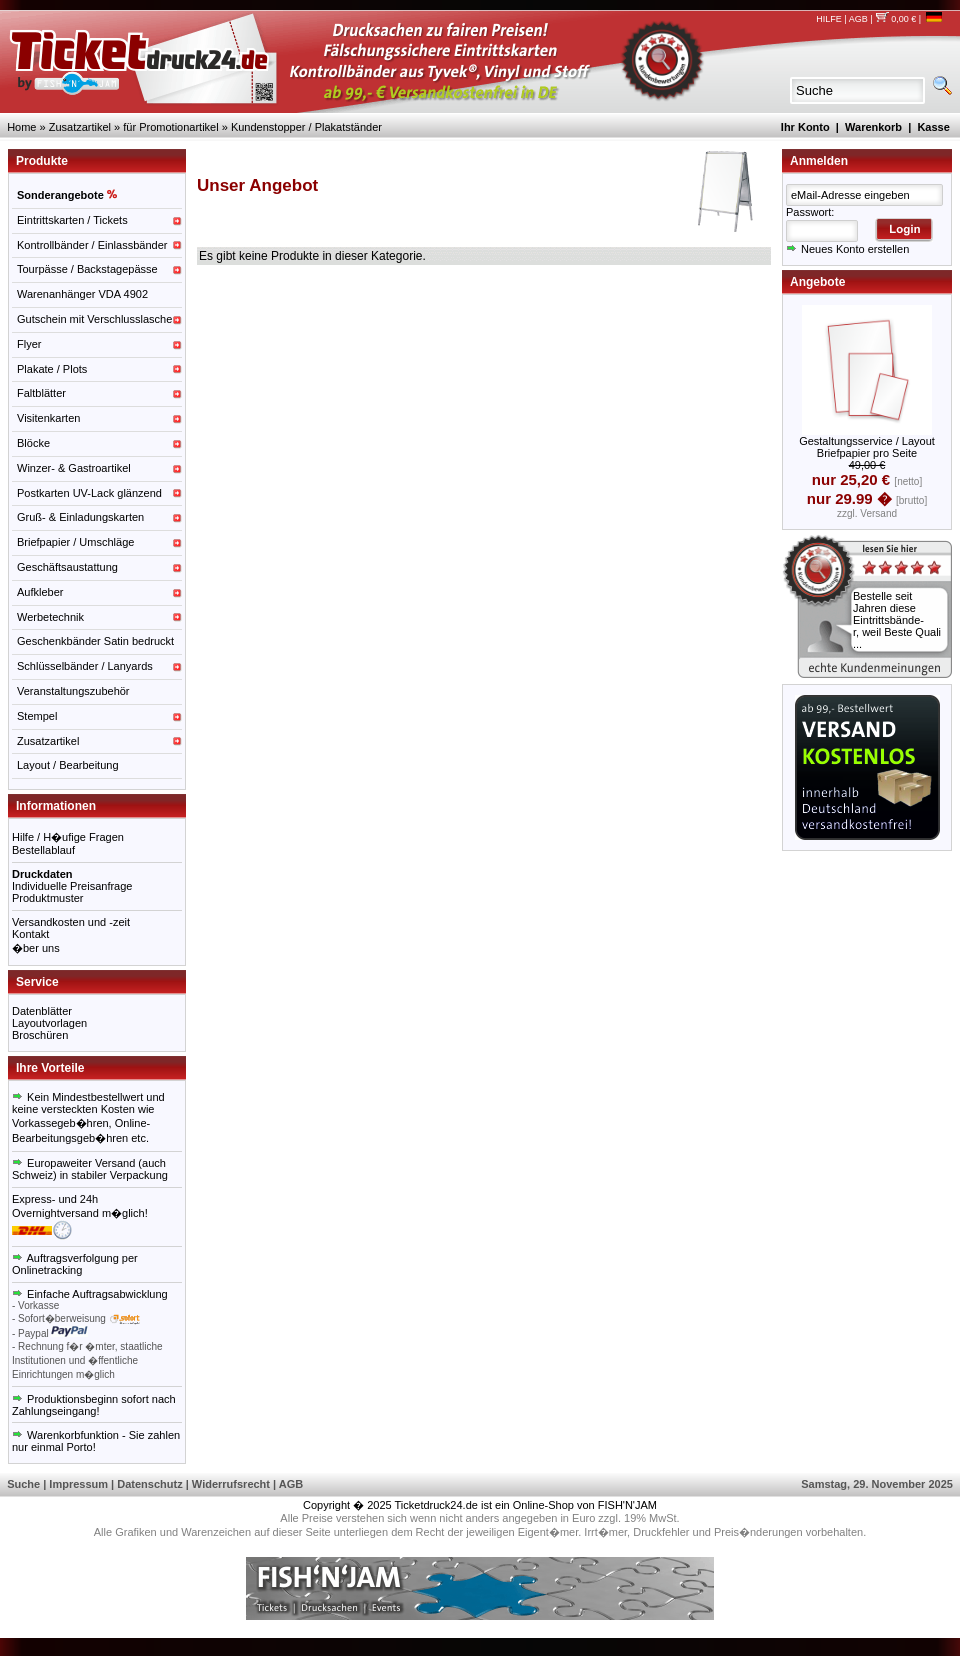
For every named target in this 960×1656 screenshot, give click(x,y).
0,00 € (895, 19)
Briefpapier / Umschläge (75, 542)
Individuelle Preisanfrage (72, 886)
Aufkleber (40, 592)
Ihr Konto (805, 127)
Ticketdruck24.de (436, 1505)
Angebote (817, 282)
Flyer (29, 344)
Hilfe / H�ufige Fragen (68, 837)
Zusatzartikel (80, 127)
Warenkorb (873, 127)
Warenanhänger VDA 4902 (82, 294)
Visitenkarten (48, 418)
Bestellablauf (43, 850)
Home (21, 127)
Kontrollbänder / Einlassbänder (92, 245)
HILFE (829, 19)
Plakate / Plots (52, 369)
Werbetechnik (50, 617)
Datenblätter (42, 1011)
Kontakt (30, 934)
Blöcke (33, 443)
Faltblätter (41, 393)
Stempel (37, 716)
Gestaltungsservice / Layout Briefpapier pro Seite (867, 447)
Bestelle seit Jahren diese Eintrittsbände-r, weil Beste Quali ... (897, 620)
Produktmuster (48, 898)
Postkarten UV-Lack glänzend (89, 493)
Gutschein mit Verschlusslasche (94, 319)
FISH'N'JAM (627, 1505)
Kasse (933, 127)
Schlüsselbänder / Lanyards (85, 666)
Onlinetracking (47, 1270)
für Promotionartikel (170, 127)
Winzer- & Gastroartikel (74, 468)
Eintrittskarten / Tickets (72, 220)
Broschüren (40, 1035)
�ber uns (36, 948)
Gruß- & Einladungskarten (80, 517)
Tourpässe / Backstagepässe (87, 269)
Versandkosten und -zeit (71, 922)
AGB (858, 19)
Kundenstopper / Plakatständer (306, 127)
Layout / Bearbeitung (68, 765)
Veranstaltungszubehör (73, 691)
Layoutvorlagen (49, 1023)
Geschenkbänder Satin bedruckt (95, 641)
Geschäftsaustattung (67, 567)
